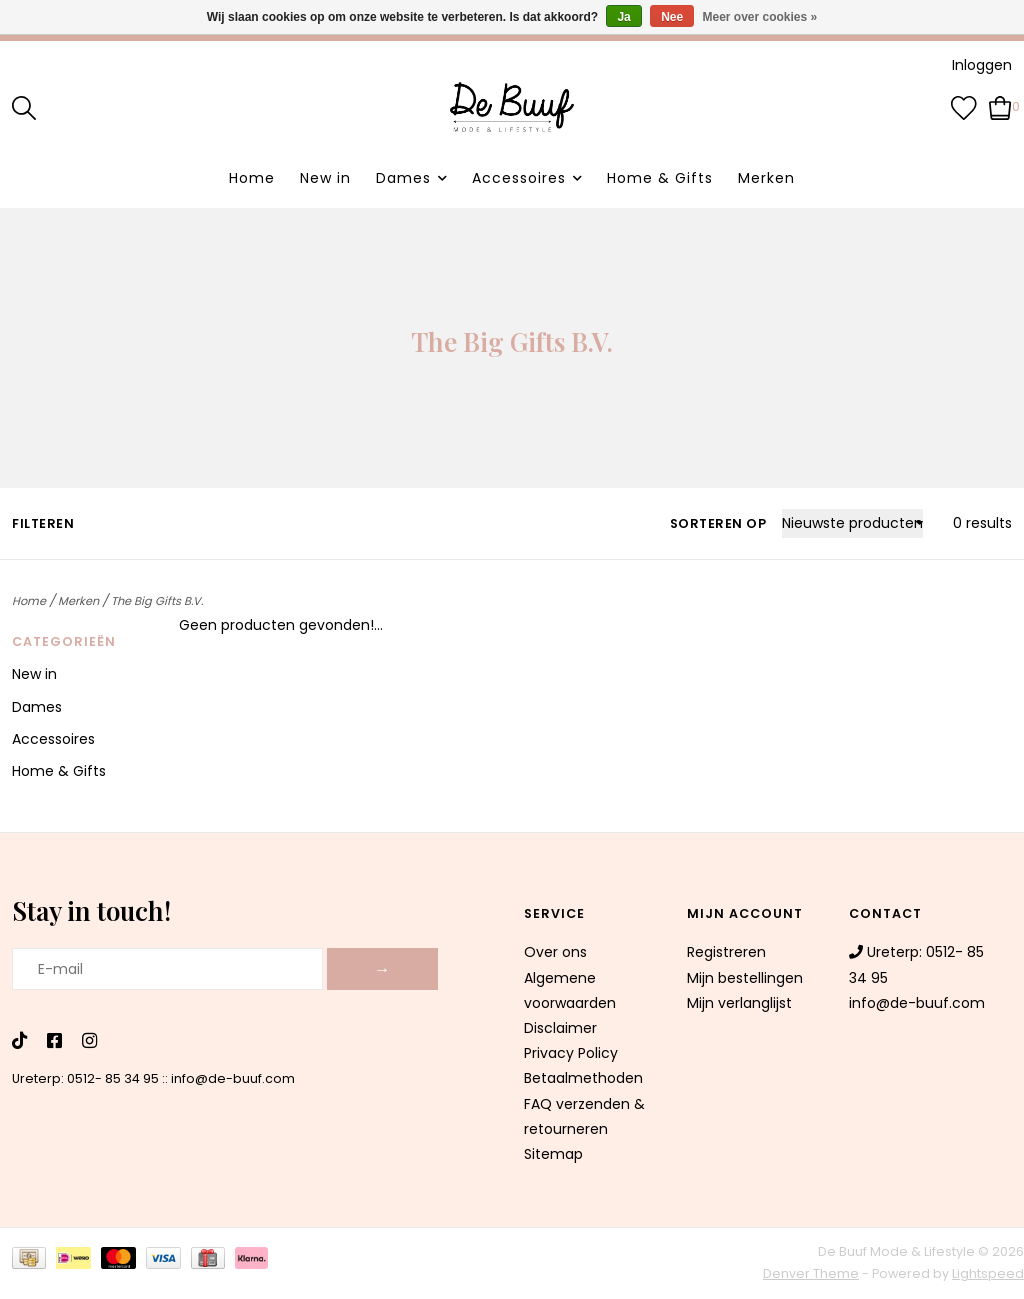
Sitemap (553, 1154)
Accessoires (519, 178)
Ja (623, 17)
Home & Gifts (660, 178)
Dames (403, 178)
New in (325, 178)
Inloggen (982, 65)
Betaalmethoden (583, 1078)
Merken (766, 178)
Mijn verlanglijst (739, 1003)
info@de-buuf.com (233, 1078)
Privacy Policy (571, 1053)
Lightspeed (988, 1273)
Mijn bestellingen (745, 978)
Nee (672, 17)
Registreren (726, 952)
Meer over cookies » (760, 17)
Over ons (555, 952)
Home (252, 178)
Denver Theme (811, 1273)
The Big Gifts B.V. (157, 601)
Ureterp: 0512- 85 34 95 (85, 1078)
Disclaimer (560, 1028)
